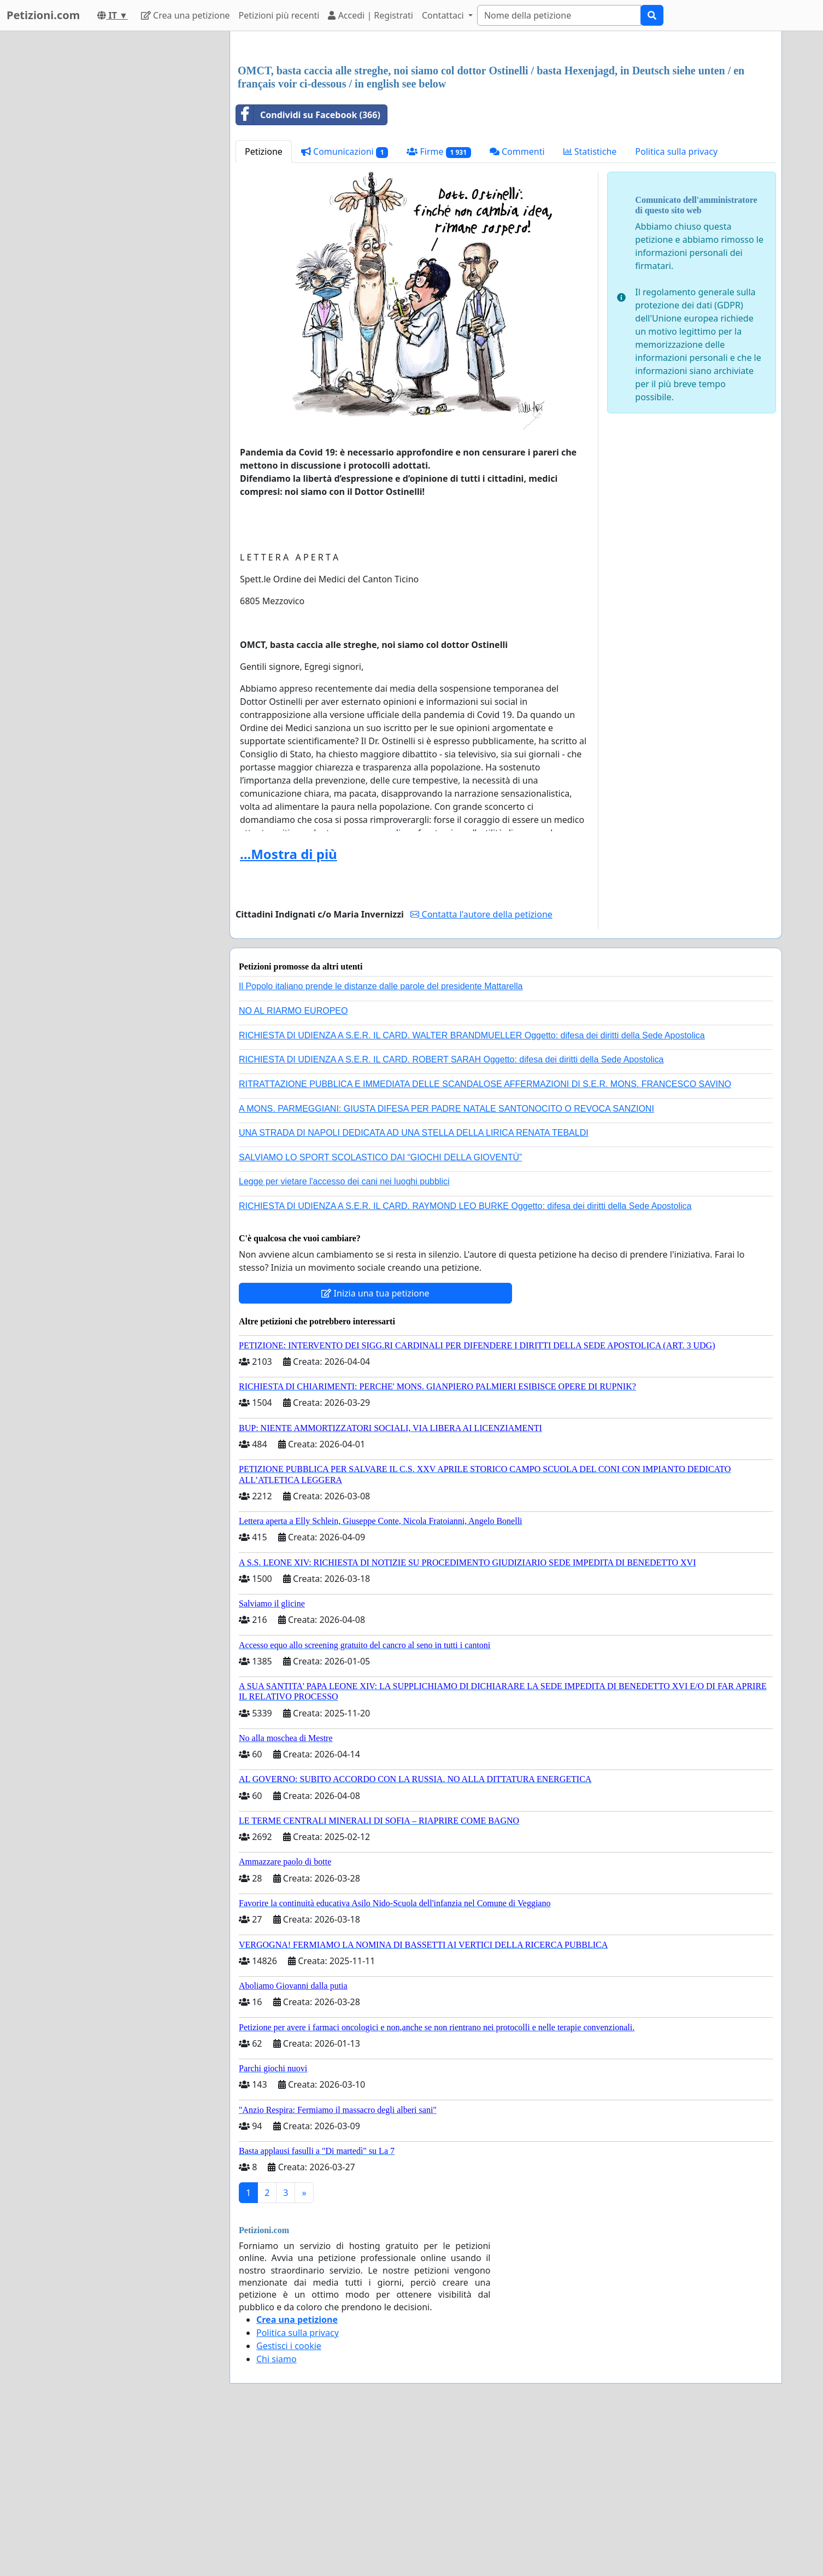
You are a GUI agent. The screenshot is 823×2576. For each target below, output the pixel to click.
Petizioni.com (43, 15)
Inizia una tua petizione (375, 1446)
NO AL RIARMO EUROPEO (293, 1164)
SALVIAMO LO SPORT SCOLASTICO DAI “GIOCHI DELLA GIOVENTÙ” (380, 1310)
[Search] (559, 15)
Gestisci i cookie (288, 2499)
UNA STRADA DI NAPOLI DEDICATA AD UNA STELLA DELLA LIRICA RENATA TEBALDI (414, 1285)
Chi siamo (276, 2512)
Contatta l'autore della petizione (481, 1067)
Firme (439, 305)
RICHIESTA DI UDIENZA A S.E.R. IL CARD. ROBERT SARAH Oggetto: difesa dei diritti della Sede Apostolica (451, 1212)
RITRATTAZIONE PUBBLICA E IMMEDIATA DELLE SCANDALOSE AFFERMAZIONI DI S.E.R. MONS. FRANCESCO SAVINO (485, 1237)
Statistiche (590, 305)
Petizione (264, 305)
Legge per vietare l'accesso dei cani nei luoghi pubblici (344, 1334)
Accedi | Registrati (370, 15)
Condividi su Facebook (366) (308, 268)
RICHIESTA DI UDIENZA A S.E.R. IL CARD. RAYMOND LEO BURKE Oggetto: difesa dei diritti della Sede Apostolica (465, 1359)
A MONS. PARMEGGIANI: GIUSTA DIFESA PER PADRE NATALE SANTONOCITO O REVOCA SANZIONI (446, 1261)
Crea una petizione (185, 15)
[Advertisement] (506, 125)
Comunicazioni (344, 305)
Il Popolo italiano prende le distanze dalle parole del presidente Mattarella (380, 1139)
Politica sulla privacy (676, 305)
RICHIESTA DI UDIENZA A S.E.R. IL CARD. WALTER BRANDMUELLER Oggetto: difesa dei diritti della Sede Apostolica (472, 1188)
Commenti (517, 305)
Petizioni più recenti (279, 15)
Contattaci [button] (444, 15)
